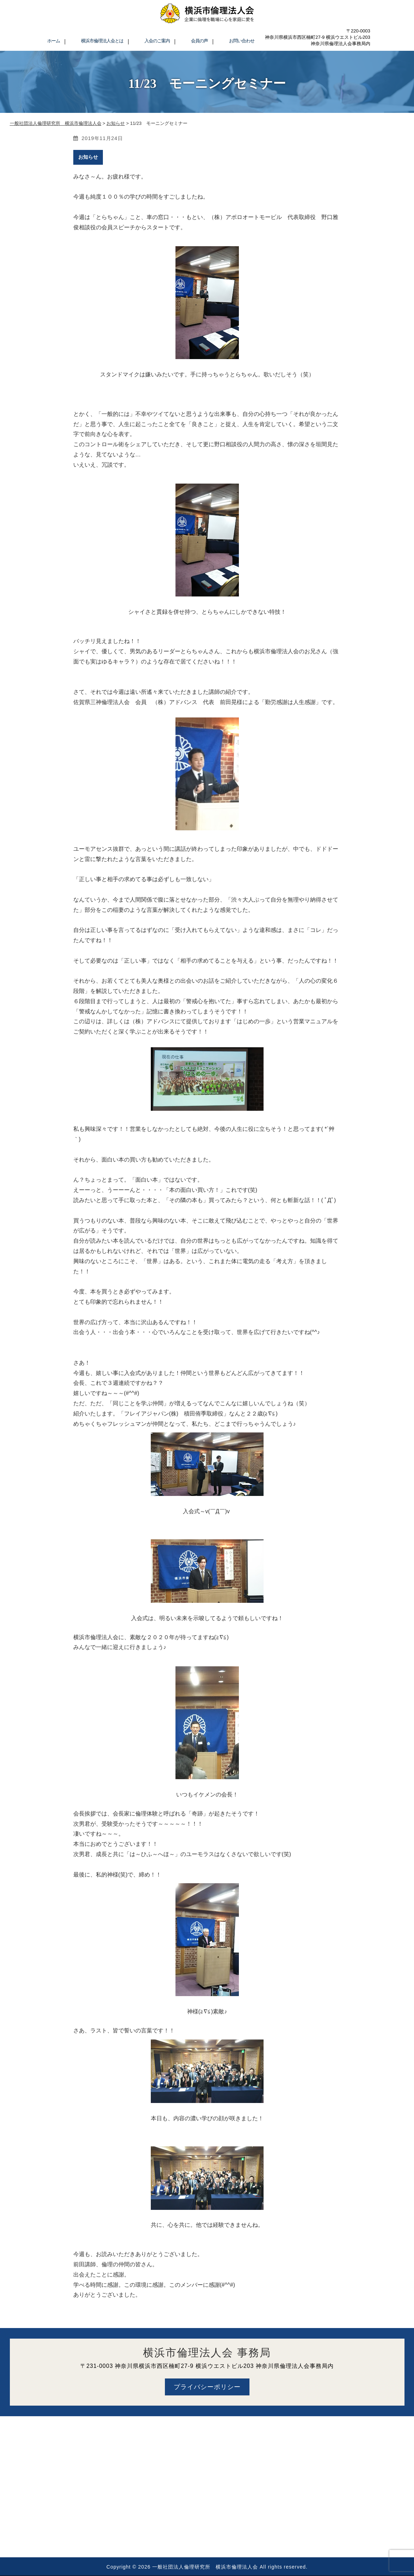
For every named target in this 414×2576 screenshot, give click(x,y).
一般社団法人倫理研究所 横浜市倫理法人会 (205, 2567)
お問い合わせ (241, 40)
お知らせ (88, 157)
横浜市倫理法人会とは (102, 40)
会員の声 (199, 40)
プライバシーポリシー (207, 2386)
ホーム (53, 40)
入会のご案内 (157, 40)
